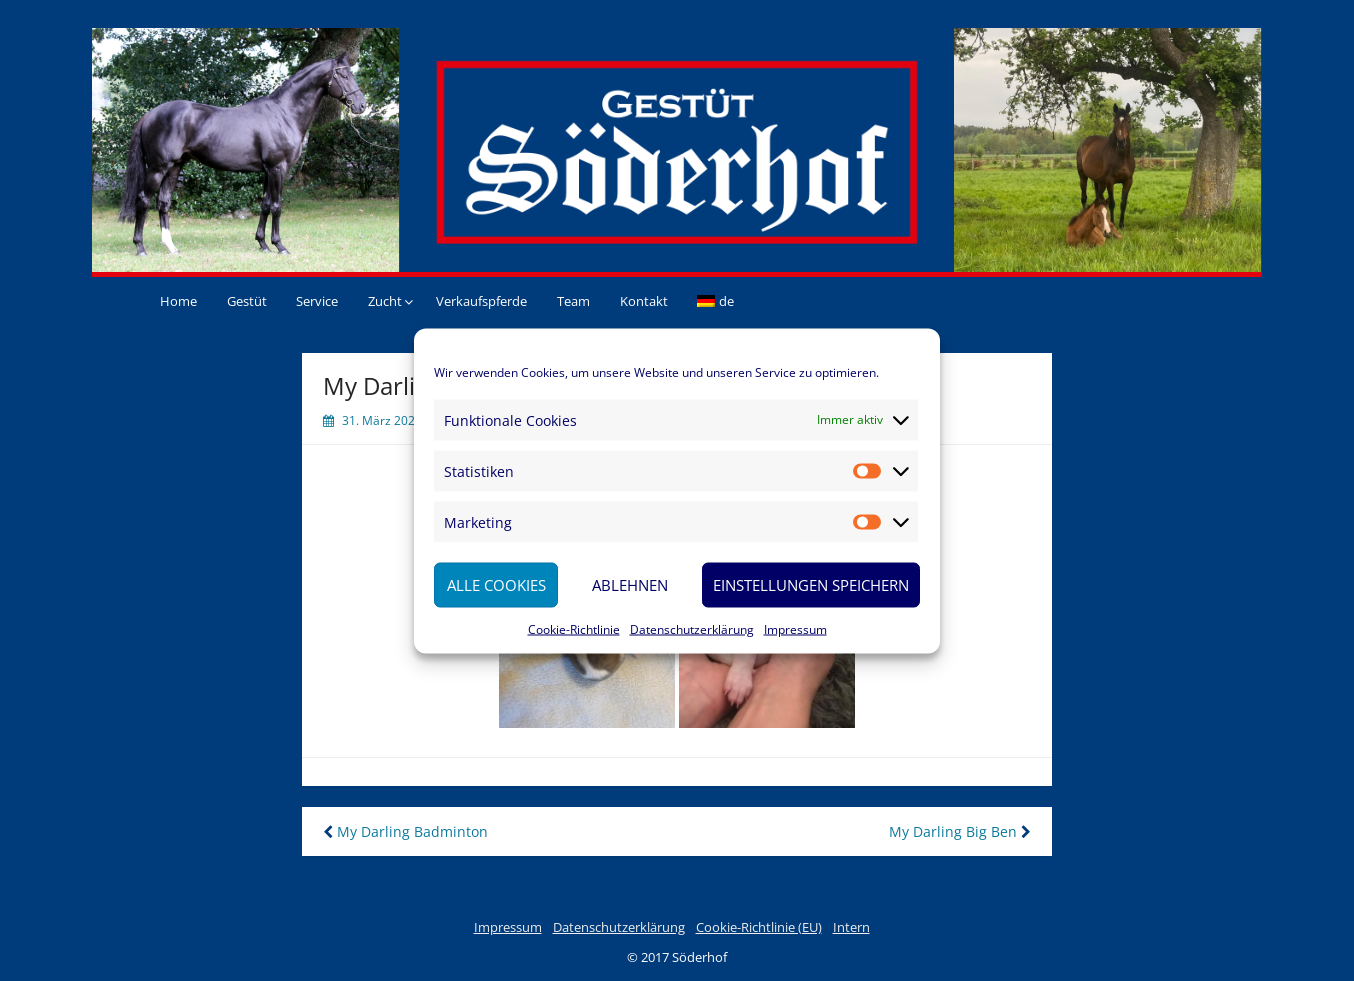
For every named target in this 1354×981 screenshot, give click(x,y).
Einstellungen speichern (811, 585)
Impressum (795, 628)
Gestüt (247, 301)
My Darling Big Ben (960, 831)
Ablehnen (630, 585)
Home (178, 301)
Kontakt (644, 301)
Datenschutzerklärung (692, 628)
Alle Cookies (496, 585)
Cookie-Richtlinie (574, 628)
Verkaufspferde (481, 301)
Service (317, 301)
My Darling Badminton (405, 831)
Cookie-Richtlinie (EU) (759, 927)
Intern (851, 927)
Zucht (385, 301)
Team (573, 301)
